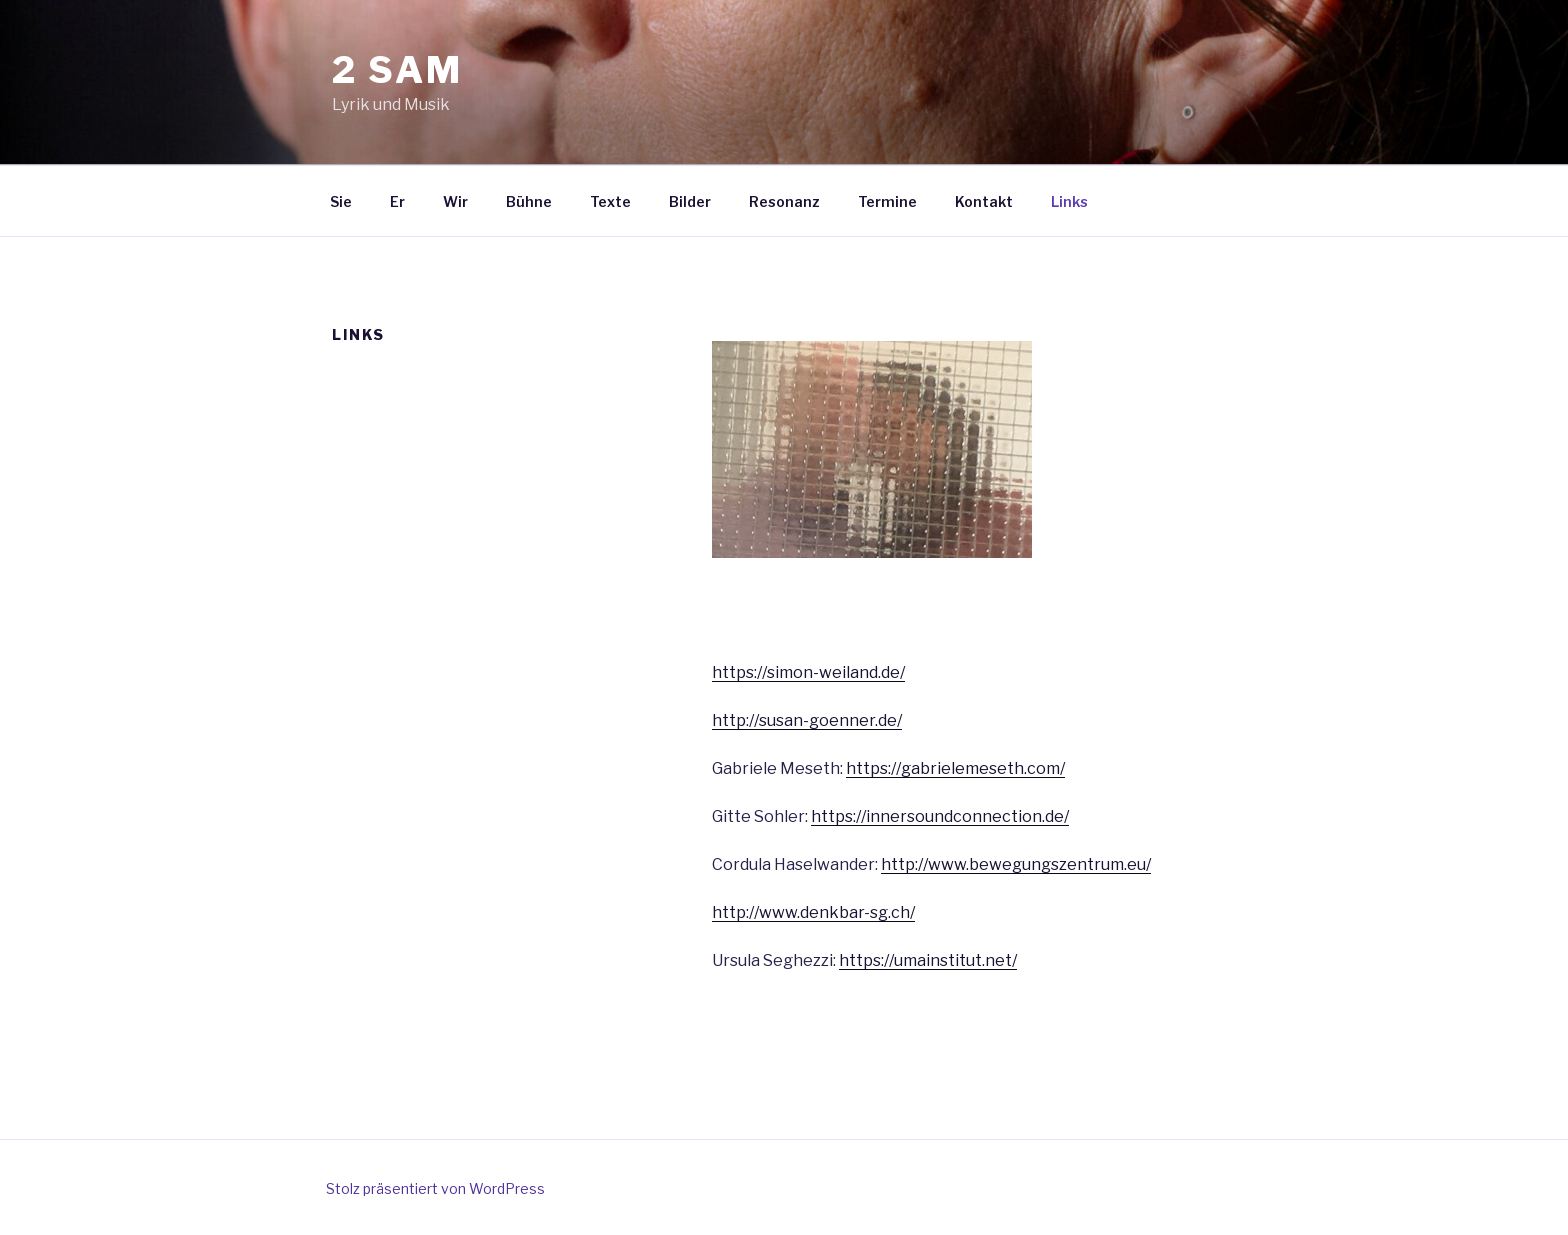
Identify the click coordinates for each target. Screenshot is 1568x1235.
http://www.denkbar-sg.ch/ (813, 912)
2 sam (397, 70)
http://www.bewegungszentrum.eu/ (1016, 864)
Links (1069, 201)
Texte (610, 201)
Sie (341, 201)
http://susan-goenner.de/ (807, 720)
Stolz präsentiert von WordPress (435, 1188)
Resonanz (784, 201)
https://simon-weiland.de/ (808, 672)
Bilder (690, 201)
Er (397, 201)
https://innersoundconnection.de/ (940, 816)
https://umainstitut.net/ (928, 960)
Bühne (529, 201)
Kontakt (984, 201)
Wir (455, 201)
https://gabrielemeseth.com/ (955, 768)
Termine (887, 201)
